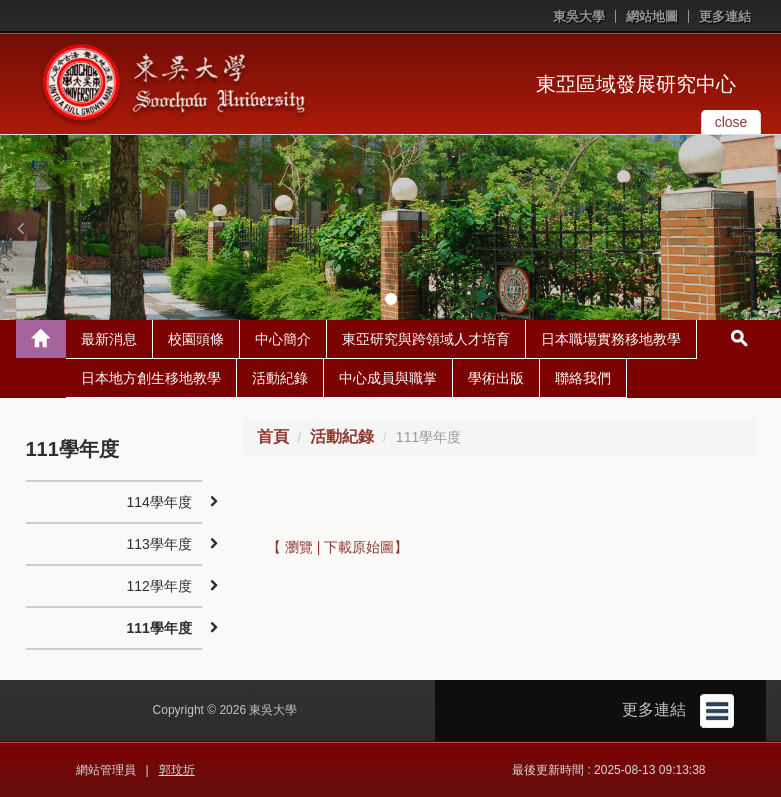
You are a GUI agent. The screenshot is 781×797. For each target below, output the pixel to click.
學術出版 (496, 378)
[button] (20, 228)
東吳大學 (579, 16)
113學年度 (159, 544)
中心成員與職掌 (388, 378)
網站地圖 (652, 16)
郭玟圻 (177, 770)
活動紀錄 (280, 378)
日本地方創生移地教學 (151, 378)
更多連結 (725, 16)
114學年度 (159, 502)
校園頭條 (196, 339)
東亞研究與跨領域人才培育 (426, 339)
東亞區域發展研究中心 (636, 84)
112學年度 (159, 586)
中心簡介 (283, 339)
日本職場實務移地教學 (611, 339)
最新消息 (109, 339)
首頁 (273, 436)
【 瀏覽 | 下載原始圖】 (337, 547)
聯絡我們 (583, 378)
